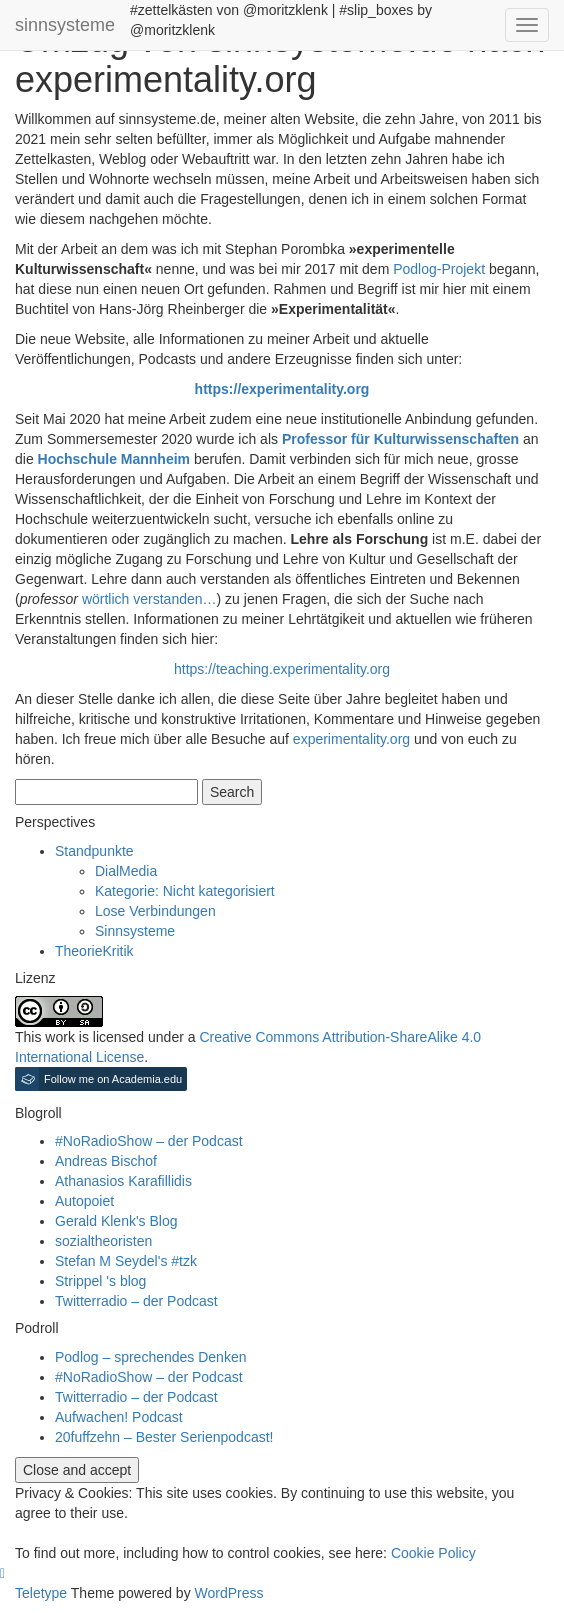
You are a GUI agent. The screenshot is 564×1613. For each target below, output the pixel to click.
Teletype (41, 1593)
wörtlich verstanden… (149, 599)
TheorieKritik (94, 951)
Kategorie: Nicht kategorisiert (185, 891)
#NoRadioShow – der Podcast (149, 1141)
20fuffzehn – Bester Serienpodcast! (164, 1437)
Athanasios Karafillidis (123, 1181)
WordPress (229, 1593)
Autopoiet (84, 1201)
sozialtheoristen (103, 1241)
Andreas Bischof (106, 1161)
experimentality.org (351, 739)
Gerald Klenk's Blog (116, 1221)
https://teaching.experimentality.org (282, 669)
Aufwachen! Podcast (119, 1417)
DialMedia (126, 871)
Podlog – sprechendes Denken (150, 1357)
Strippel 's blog (100, 1281)
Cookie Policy (433, 1553)
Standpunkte (94, 851)
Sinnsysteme (135, 931)
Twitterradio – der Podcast (136, 1301)
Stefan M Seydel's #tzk (126, 1261)
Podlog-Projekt (439, 269)
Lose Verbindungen (155, 911)
